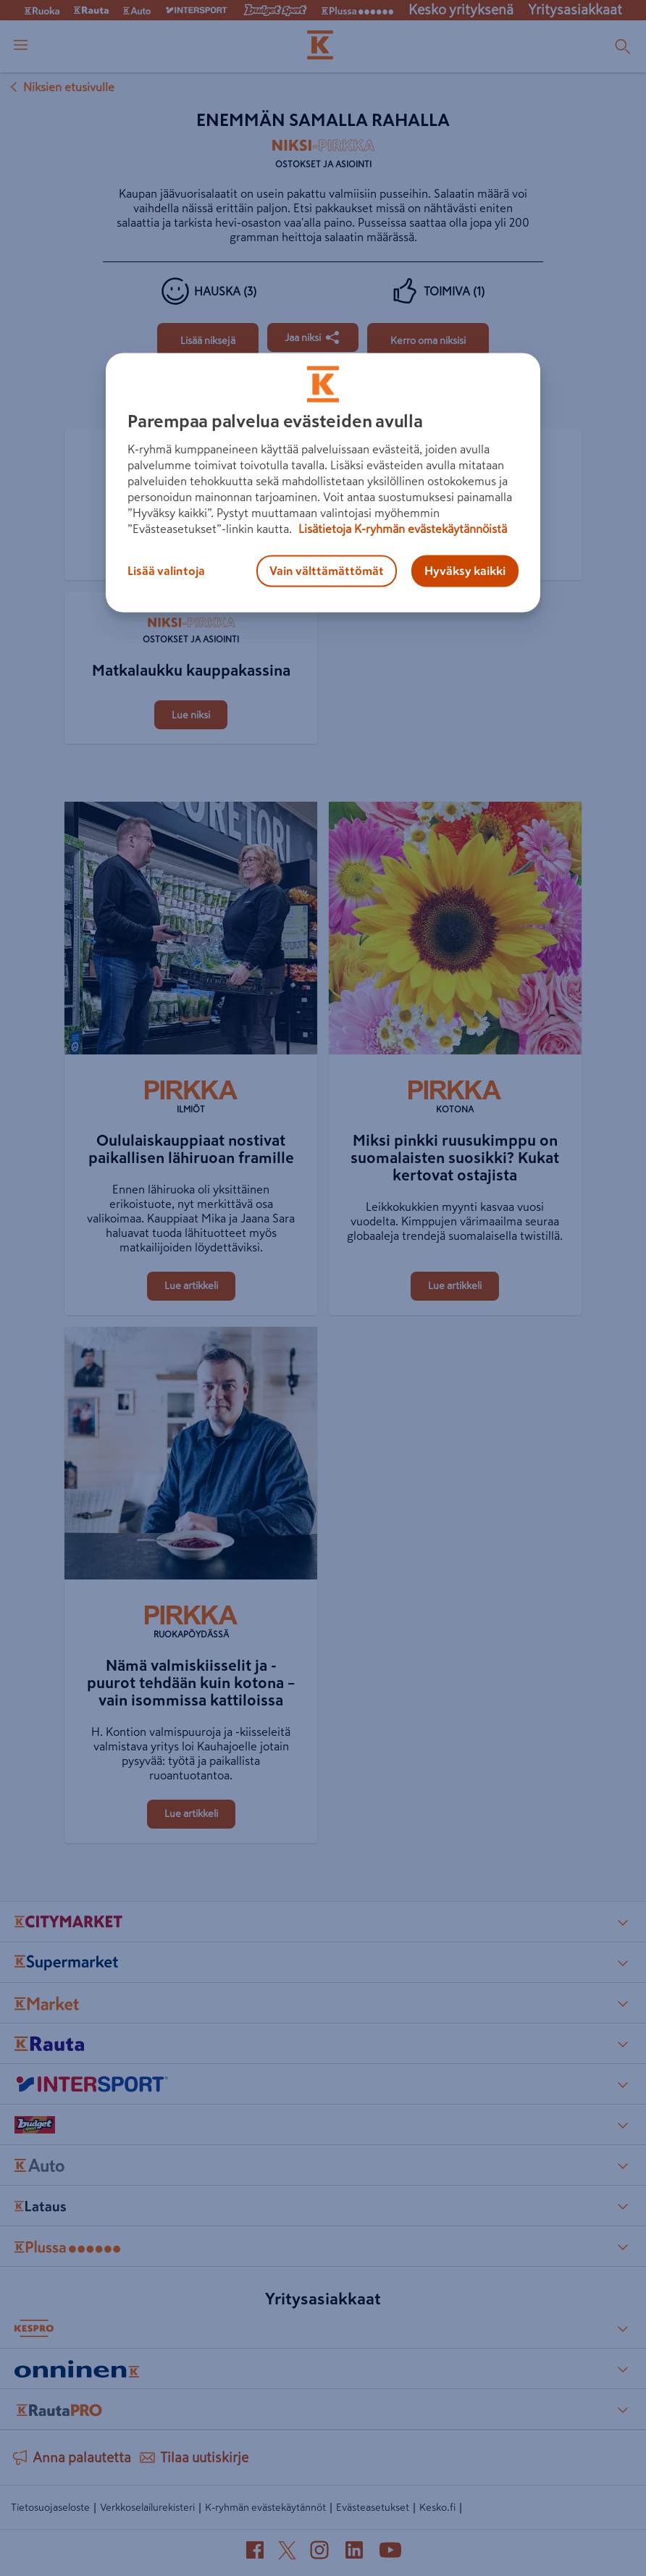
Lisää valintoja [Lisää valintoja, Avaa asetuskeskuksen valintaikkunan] (166, 570)
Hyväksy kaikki (465, 570)
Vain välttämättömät (326, 570)
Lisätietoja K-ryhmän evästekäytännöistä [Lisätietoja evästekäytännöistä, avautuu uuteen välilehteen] (401, 528)
